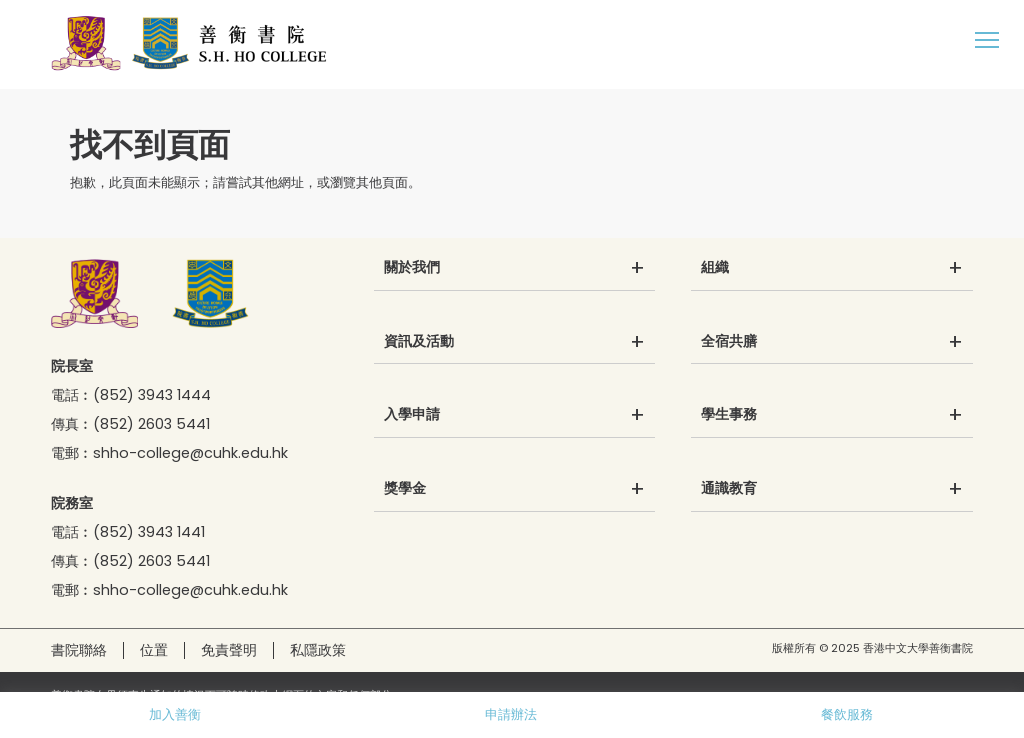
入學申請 (412, 415)
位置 (154, 650)
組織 (715, 268)
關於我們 (412, 268)
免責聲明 (229, 650)
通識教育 (729, 489)
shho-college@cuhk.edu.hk (190, 453)
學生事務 (729, 415)
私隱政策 (318, 650)
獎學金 (405, 489)
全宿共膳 (729, 342)
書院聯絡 (79, 650)
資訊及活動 (419, 342)
